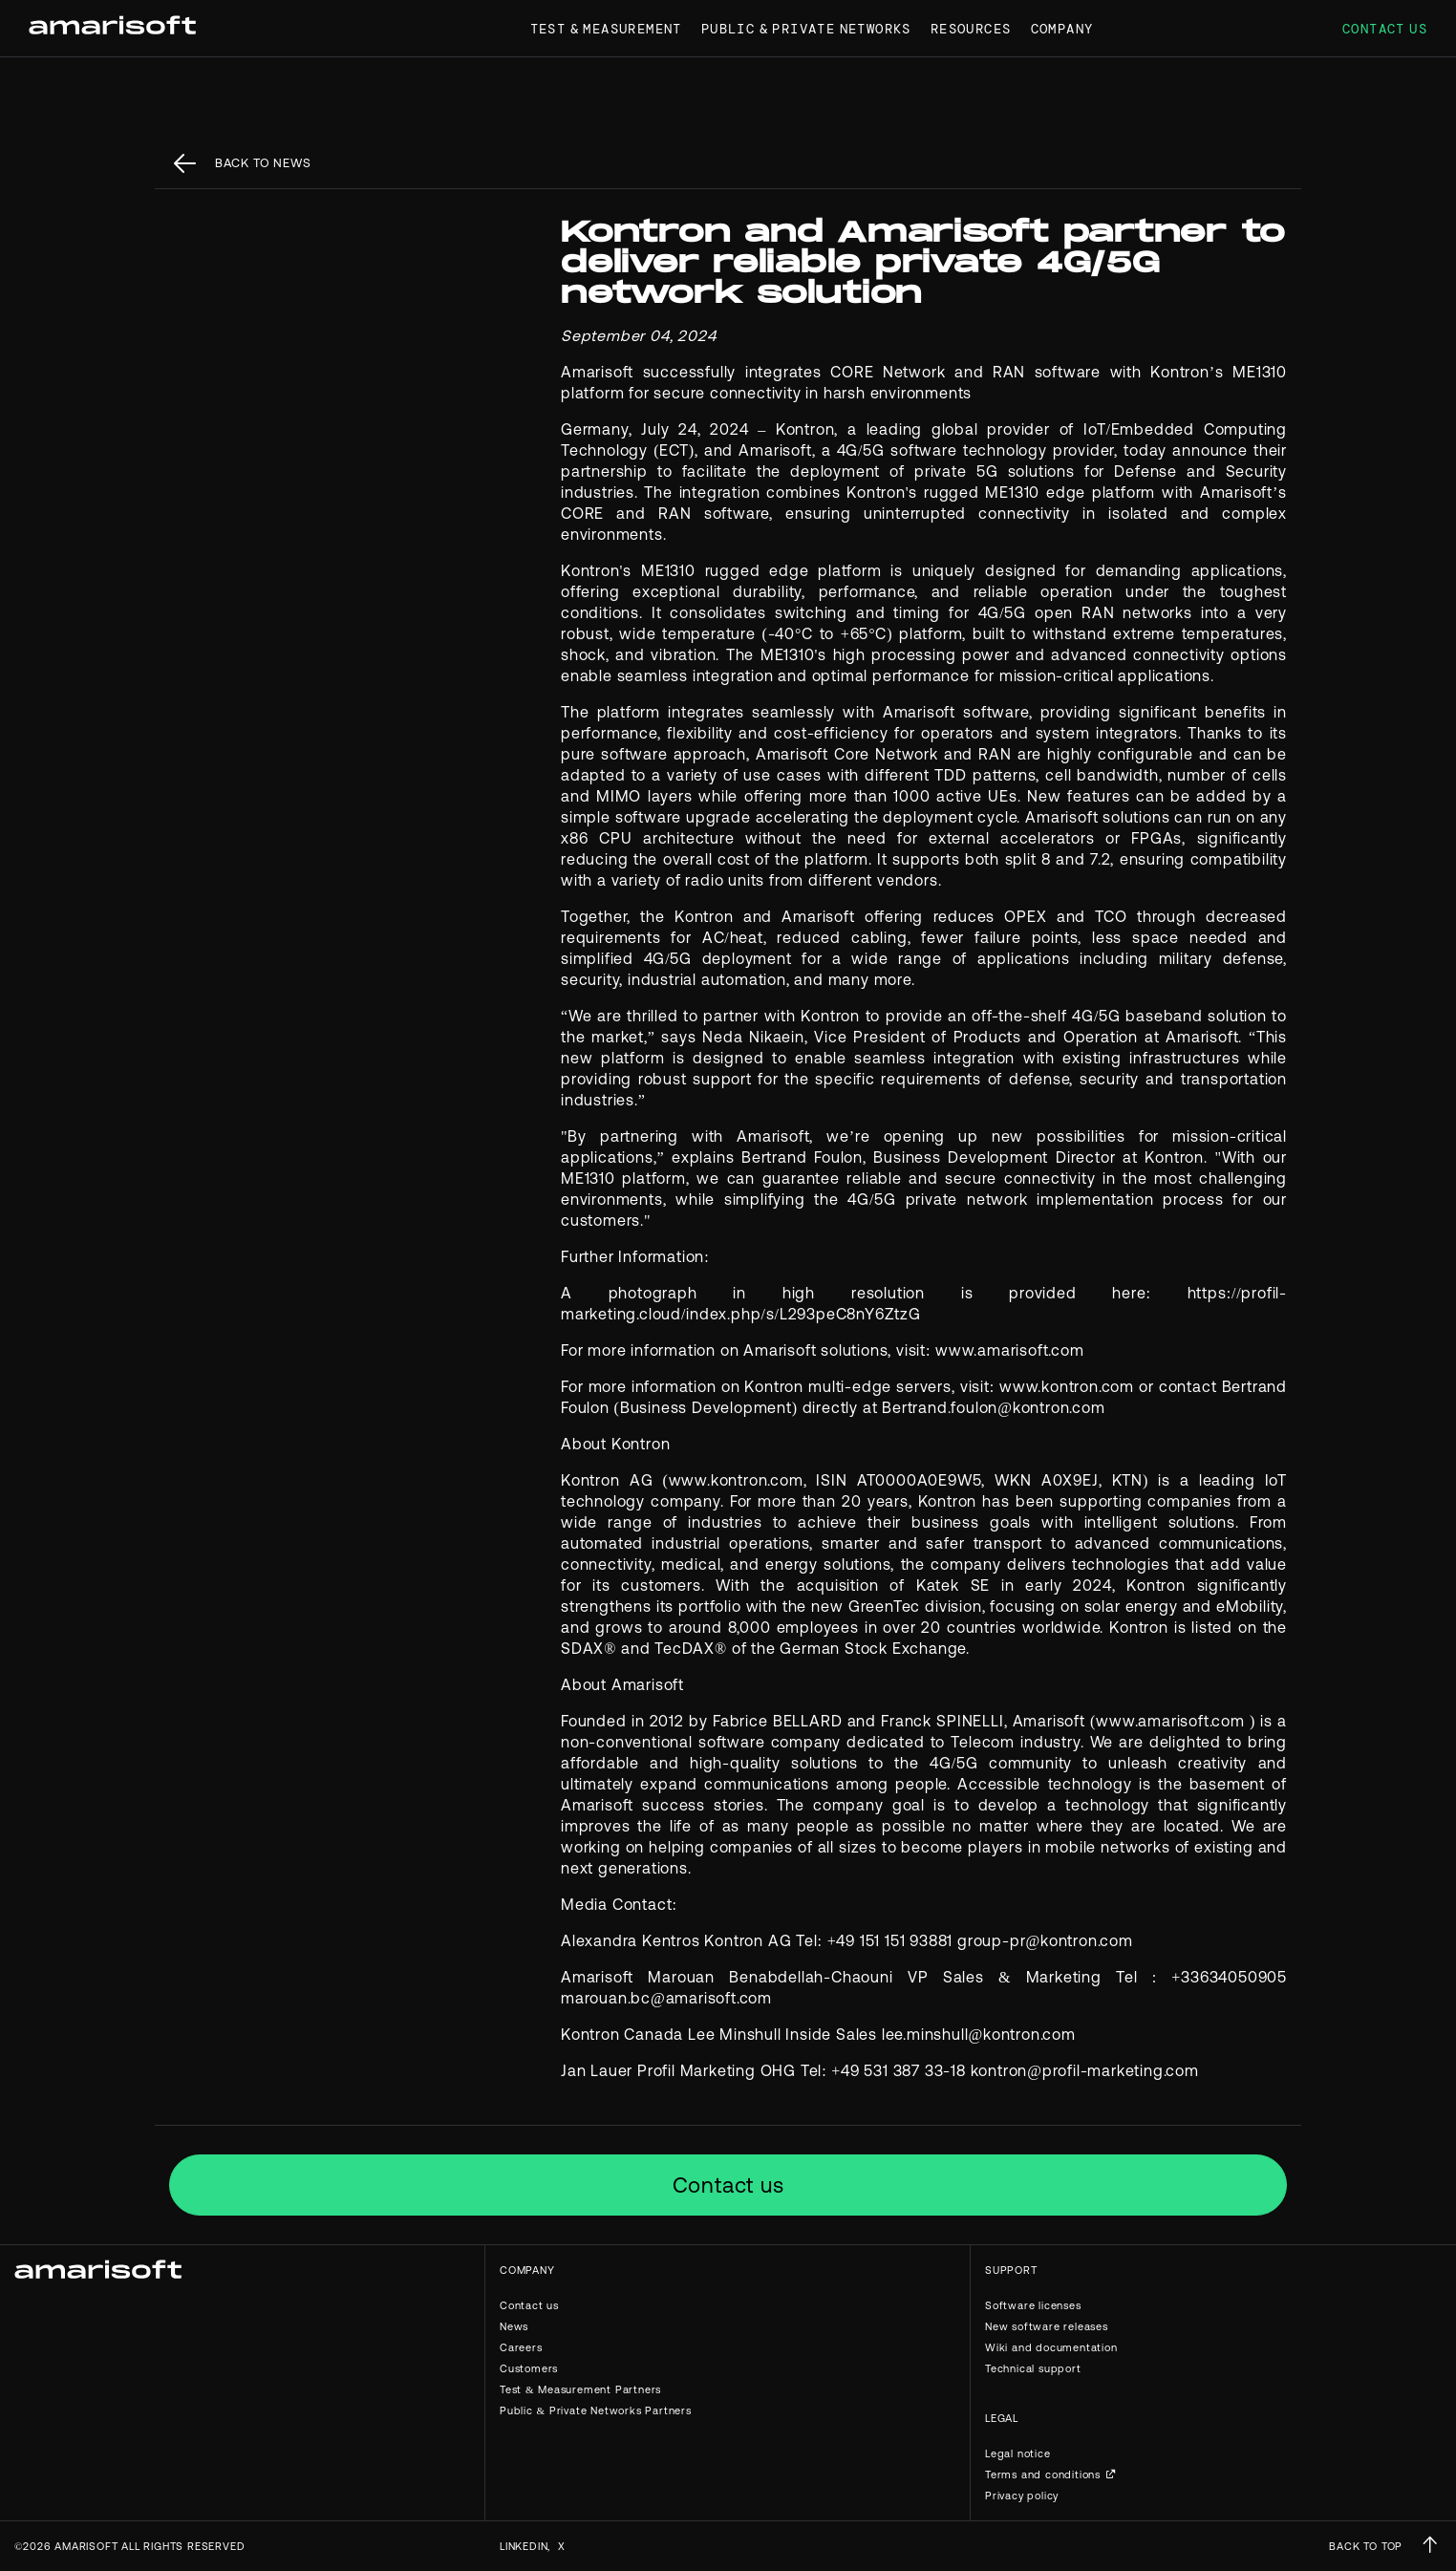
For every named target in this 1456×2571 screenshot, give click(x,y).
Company (1062, 28)
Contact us (1384, 28)
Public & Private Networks (806, 28)
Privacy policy (1022, 2495)
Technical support (1033, 2368)
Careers (521, 2347)
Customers (529, 2368)
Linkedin (523, 2546)
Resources (971, 28)
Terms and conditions (1043, 2474)
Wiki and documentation (1051, 2347)
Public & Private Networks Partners (596, 2410)
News (514, 2326)
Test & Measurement (606, 28)
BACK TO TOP (1365, 2546)
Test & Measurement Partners (580, 2389)
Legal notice (1018, 2453)
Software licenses (1033, 2305)
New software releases (1046, 2326)
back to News (263, 163)
